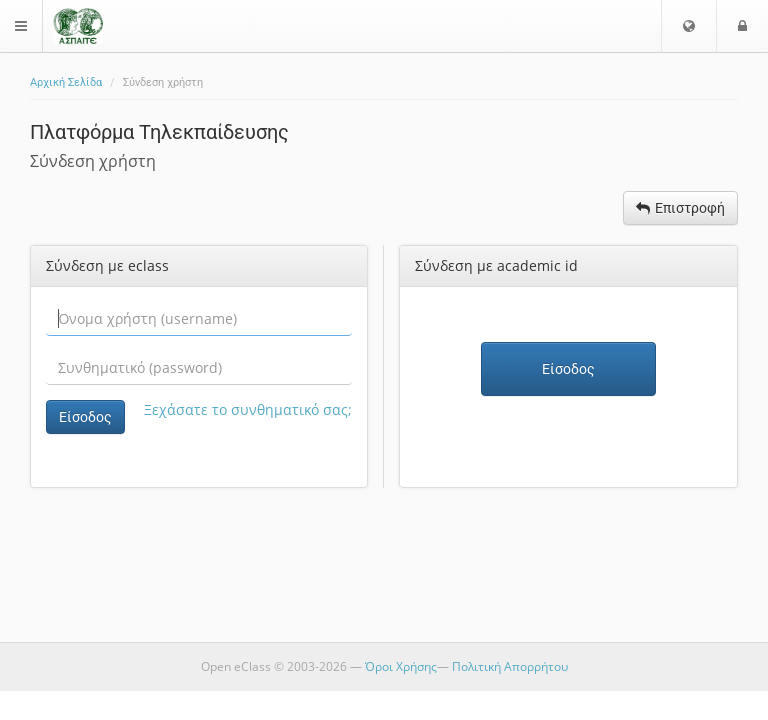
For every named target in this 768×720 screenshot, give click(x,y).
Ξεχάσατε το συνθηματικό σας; (248, 409)
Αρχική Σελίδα (66, 82)
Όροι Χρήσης (401, 666)
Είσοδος (85, 417)
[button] (689, 26)
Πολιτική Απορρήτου (510, 666)
